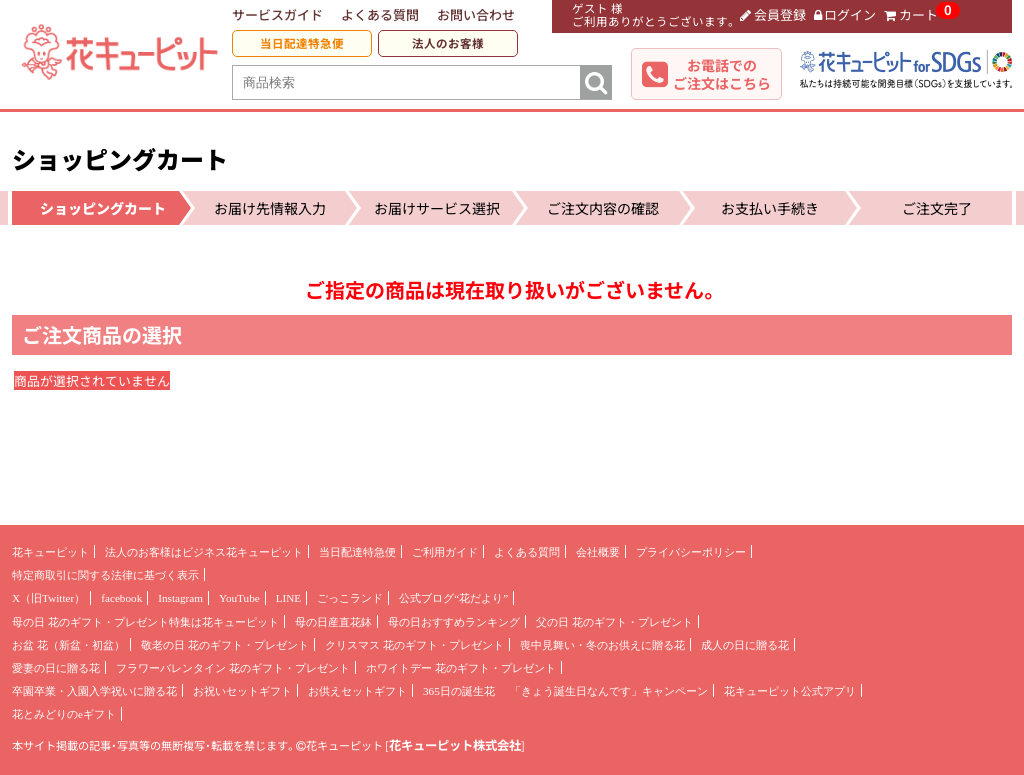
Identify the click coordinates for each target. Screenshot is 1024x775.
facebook (121, 598)
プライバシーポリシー (691, 552)
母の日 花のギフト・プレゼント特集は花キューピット (145, 622)
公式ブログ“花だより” (453, 598)
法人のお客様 (448, 43)
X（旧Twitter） (48, 598)
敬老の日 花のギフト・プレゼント (225, 645)
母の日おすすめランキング (454, 622)
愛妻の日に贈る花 (56, 668)
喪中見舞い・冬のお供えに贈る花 (602, 645)
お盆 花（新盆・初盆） (68, 645)
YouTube (239, 598)
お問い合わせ (476, 14)
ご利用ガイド (445, 552)
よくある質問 (380, 14)
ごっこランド (350, 598)
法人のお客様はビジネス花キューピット (204, 552)
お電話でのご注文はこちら (722, 74)
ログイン (845, 14)
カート (911, 14)
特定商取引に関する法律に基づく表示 (105, 575)
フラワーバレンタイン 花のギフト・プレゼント (233, 668)
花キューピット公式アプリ (790, 691)
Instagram (180, 598)
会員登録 (773, 14)
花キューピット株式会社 (455, 745)
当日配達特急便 (302, 43)
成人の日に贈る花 (745, 645)
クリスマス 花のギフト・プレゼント (414, 645)
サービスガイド (277, 14)
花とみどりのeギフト (64, 714)
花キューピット (50, 552)
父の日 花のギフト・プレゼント (614, 622)
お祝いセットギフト (242, 691)
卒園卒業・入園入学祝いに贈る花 (94, 691)
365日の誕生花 (459, 691)
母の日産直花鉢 (333, 622)
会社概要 (598, 552)
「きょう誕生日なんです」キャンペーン (609, 691)
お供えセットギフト (357, 691)
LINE (288, 598)
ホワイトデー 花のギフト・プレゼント (461, 668)
